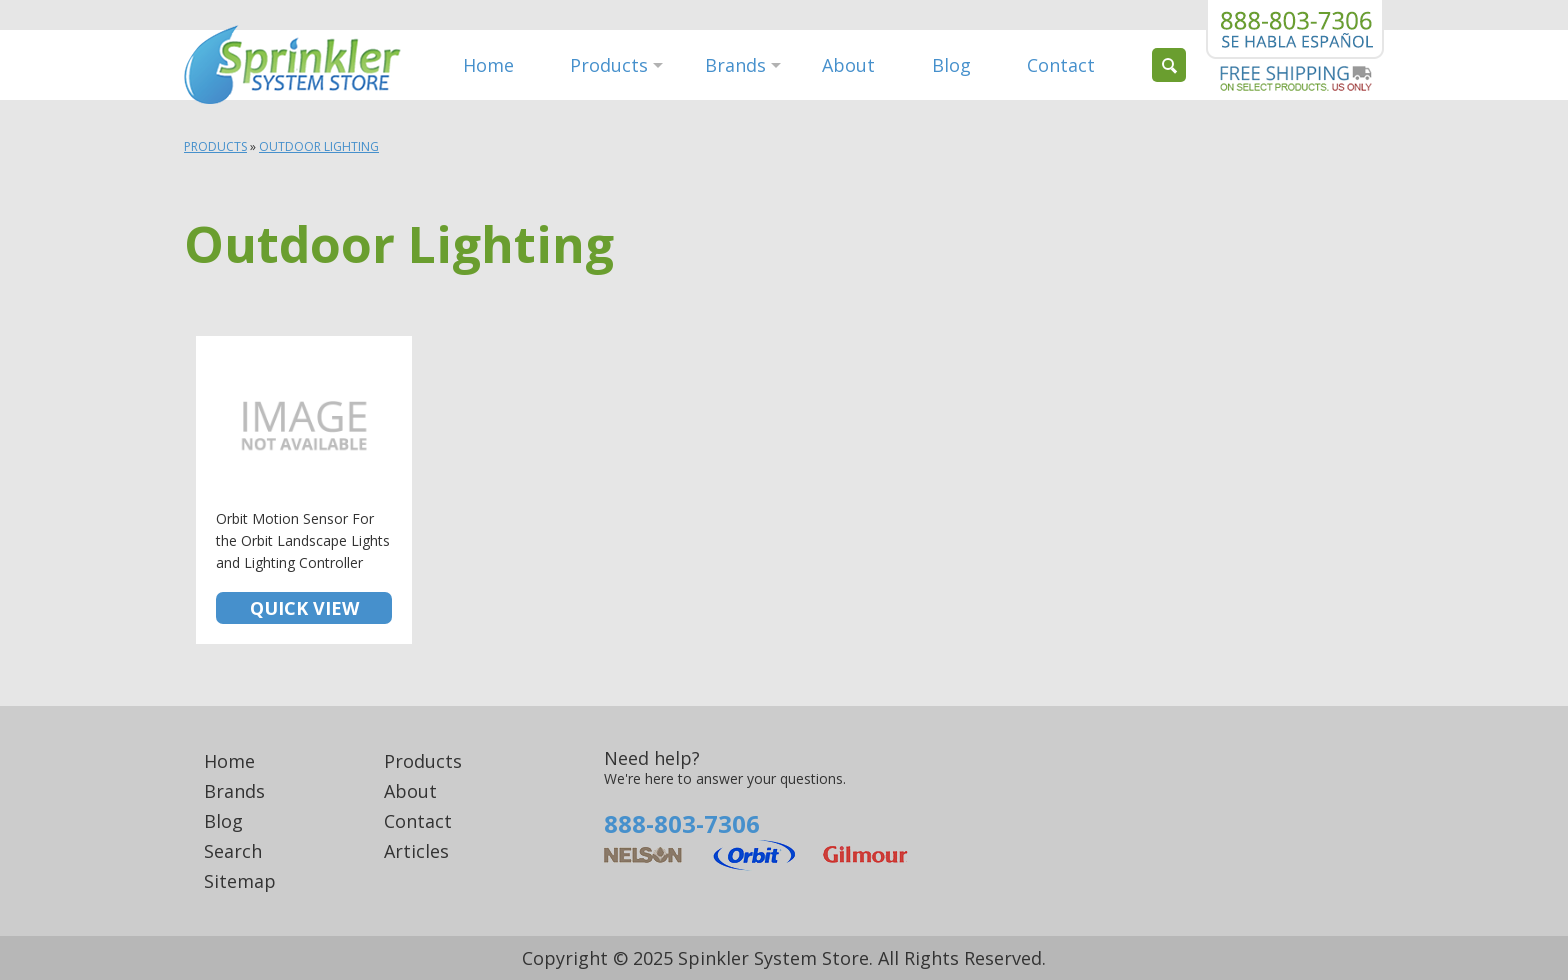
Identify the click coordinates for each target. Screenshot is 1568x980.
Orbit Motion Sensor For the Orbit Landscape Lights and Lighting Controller (304, 490)
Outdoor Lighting (319, 146)
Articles (416, 851)
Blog (951, 65)
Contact (1061, 65)
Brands (735, 65)
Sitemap (240, 881)
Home (488, 65)
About (848, 65)
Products (609, 65)
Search (233, 851)
